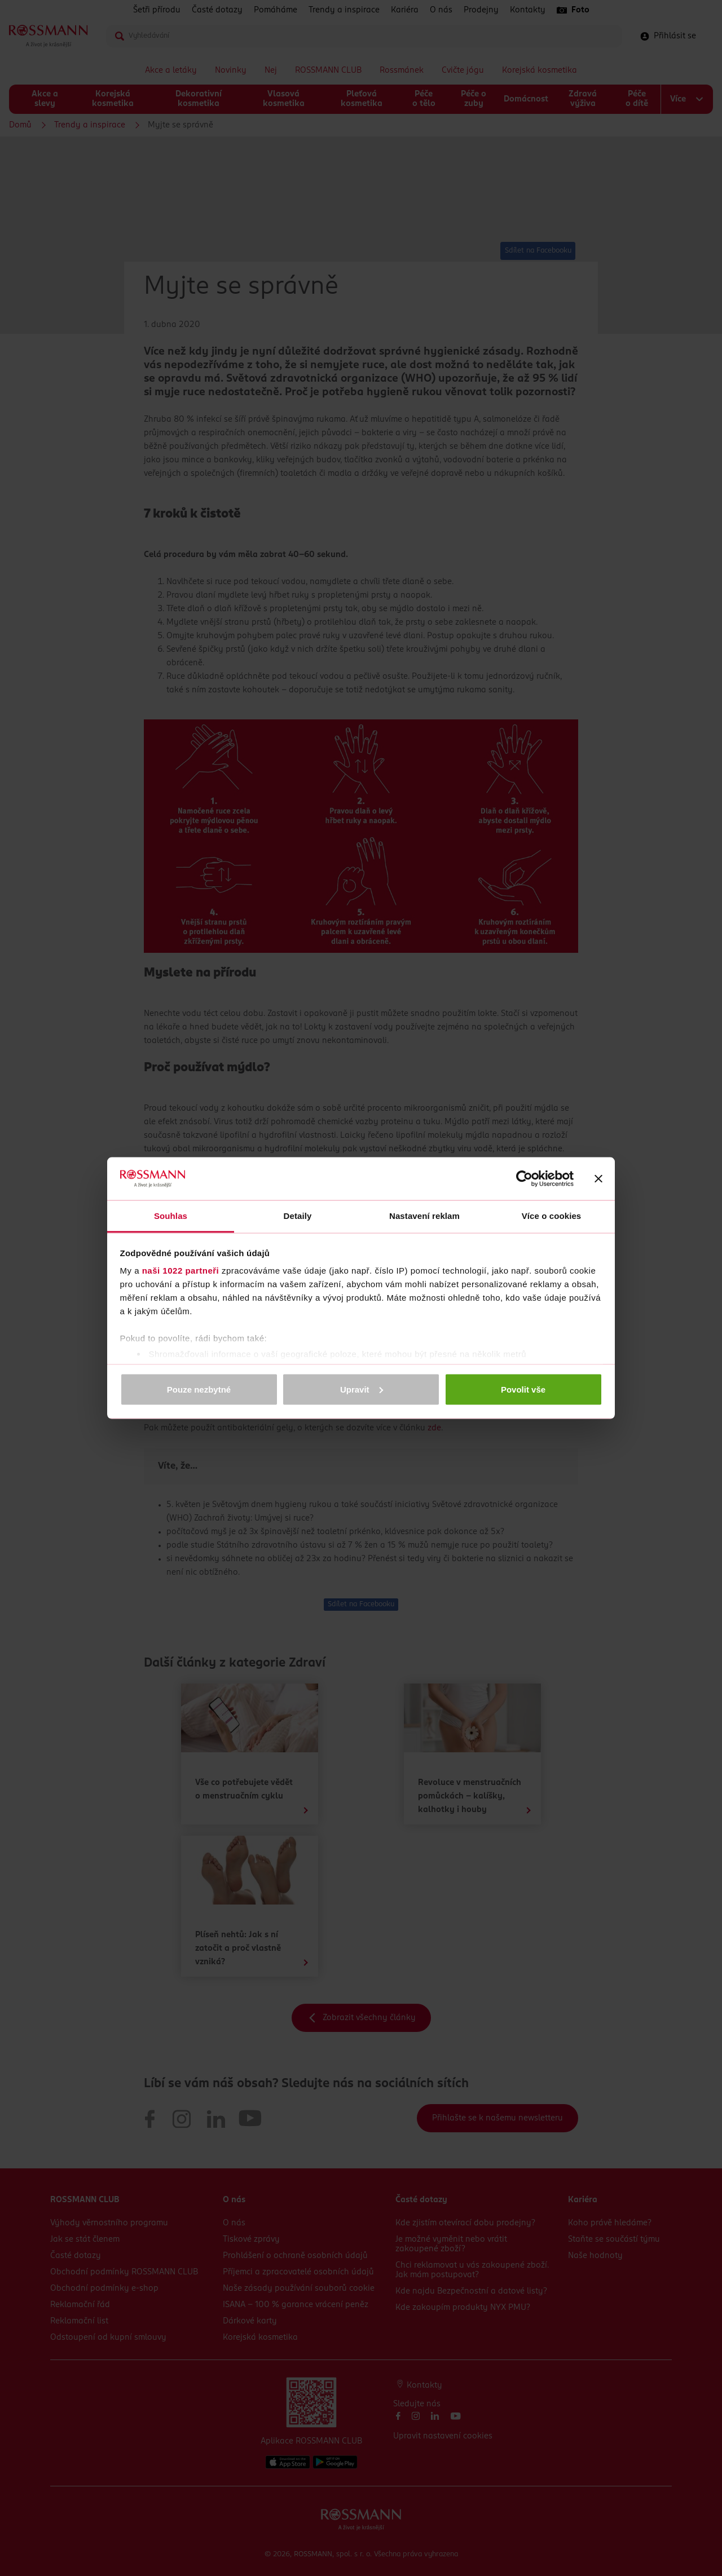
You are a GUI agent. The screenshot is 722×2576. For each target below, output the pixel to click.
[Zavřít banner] (598, 1179)
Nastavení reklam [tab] (424, 1216)
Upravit (361, 1389)
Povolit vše (523, 1389)
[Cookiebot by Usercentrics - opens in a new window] (524, 1178)
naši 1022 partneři (180, 1270)
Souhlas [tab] (170, 1216)
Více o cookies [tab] (552, 1216)
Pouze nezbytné (199, 1389)
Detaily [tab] (298, 1216)
